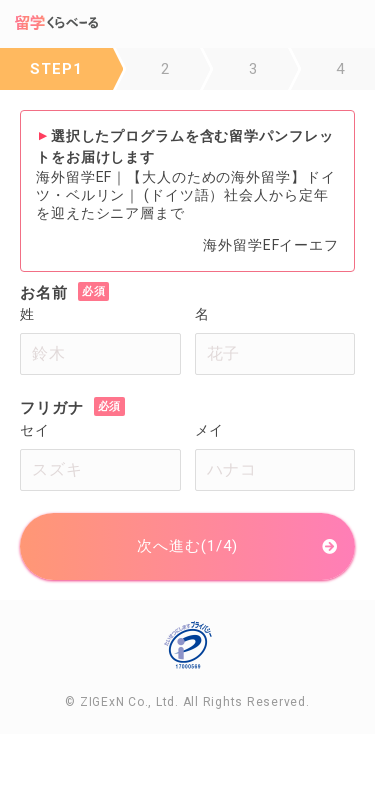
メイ (210, 430)
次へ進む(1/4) (187, 546)
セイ (35, 430)
